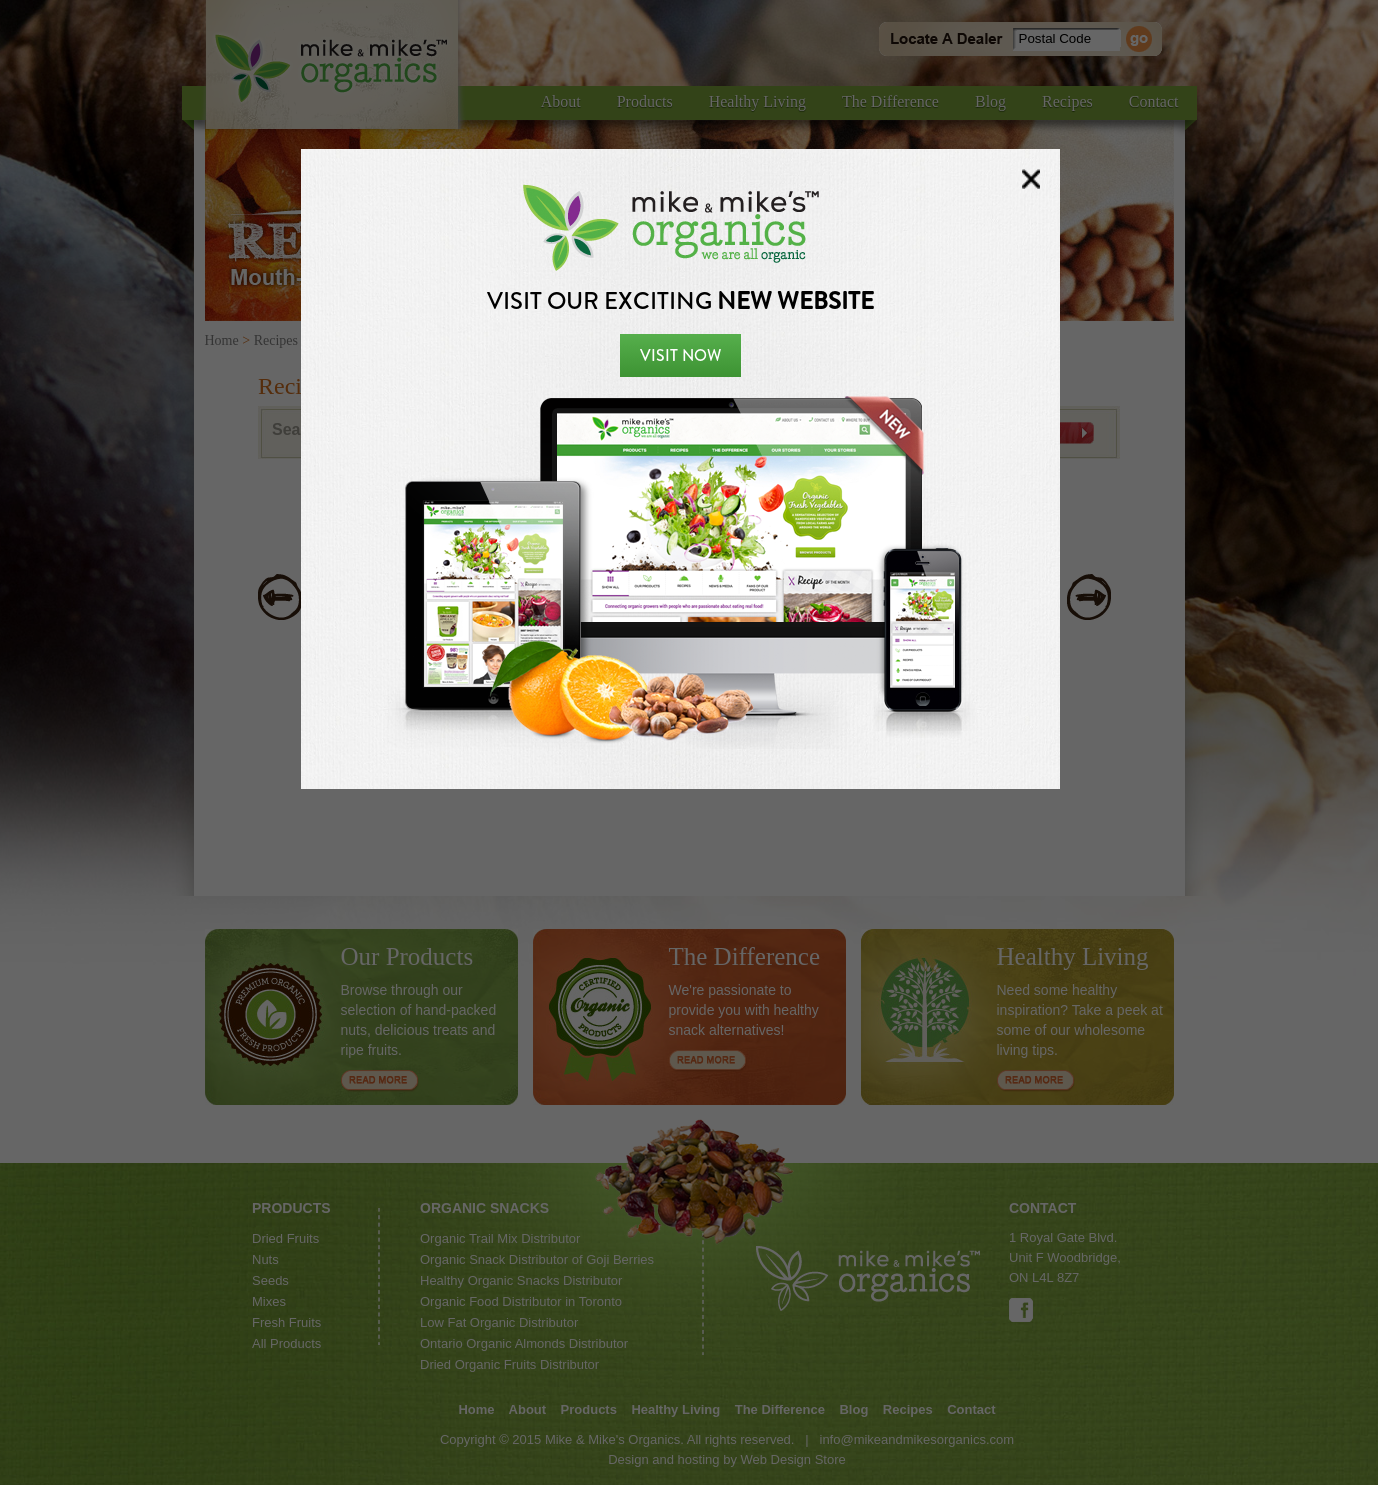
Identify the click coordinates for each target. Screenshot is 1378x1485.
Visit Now (680, 355)
